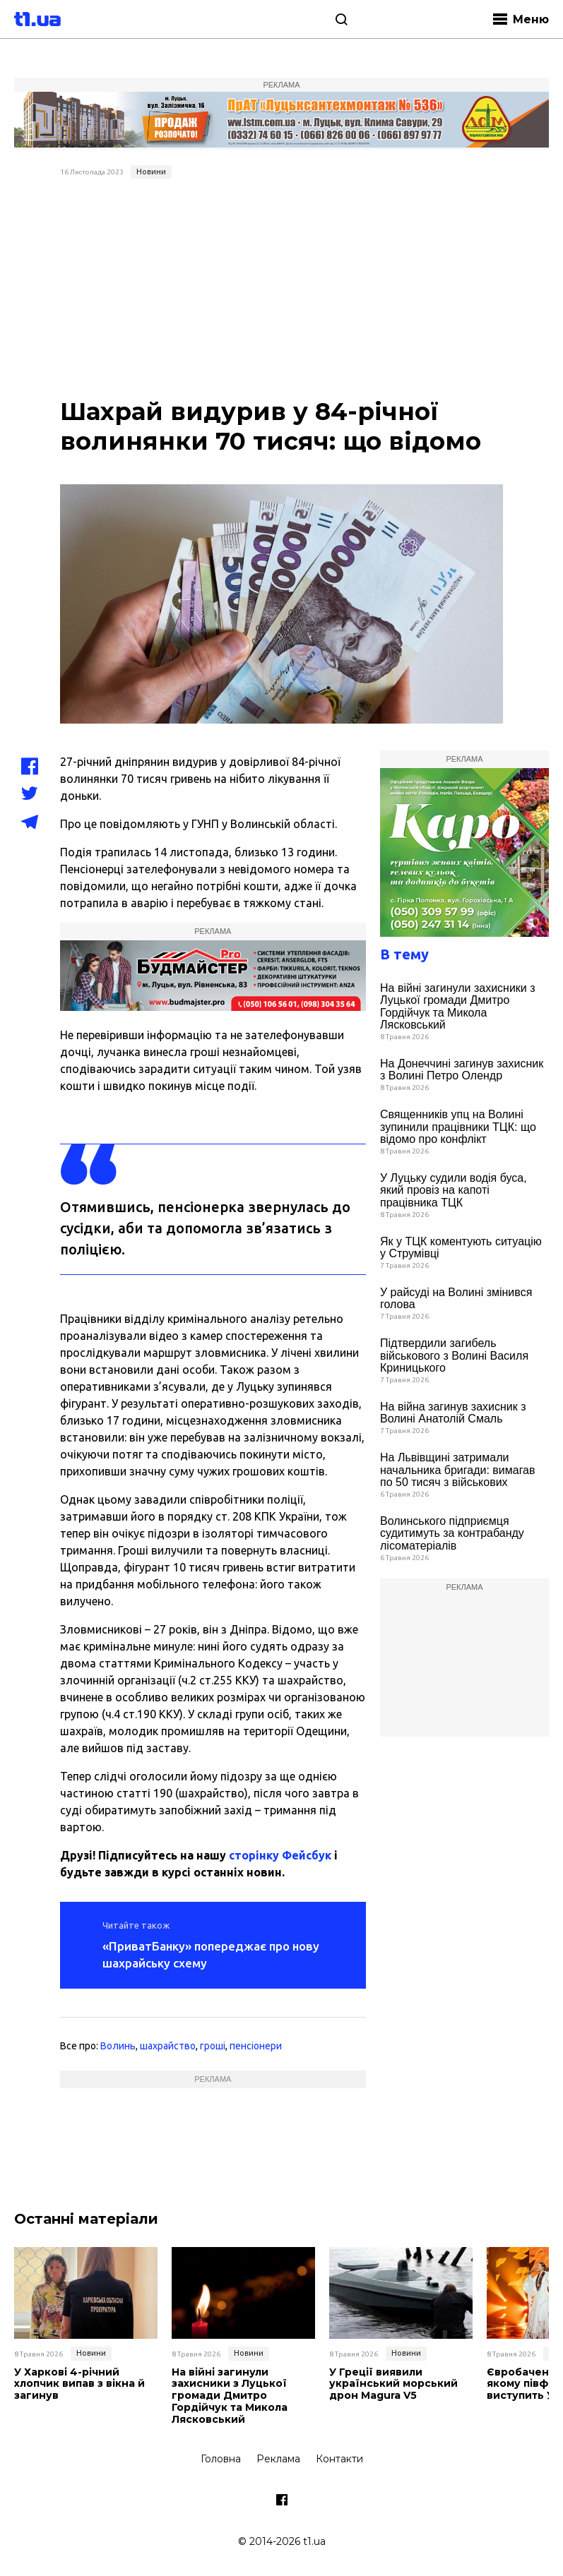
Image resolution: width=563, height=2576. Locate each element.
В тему (404, 954)
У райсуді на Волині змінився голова (456, 1298)
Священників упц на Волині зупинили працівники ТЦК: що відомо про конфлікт (458, 1126)
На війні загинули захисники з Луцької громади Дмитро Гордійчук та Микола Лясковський (457, 1006)
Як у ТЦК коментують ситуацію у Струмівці (461, 1247)
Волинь (118, 2045)
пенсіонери (256, 2045)
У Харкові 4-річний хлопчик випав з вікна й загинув (79, 2384)
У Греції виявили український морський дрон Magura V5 (393, 2384)
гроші (212, 2045)
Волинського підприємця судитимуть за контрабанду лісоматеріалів (452, 1533)
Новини (151, 171)
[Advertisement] (282, 290)
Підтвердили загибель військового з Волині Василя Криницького (454, 1355)
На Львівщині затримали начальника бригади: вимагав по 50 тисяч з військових (457, 1469)
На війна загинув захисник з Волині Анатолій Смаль (453, 1413)
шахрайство (168, 2045)
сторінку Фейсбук (280, 1855)
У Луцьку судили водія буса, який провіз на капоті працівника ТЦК (453, 1190)
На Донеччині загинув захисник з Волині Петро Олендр (461, 1070)
